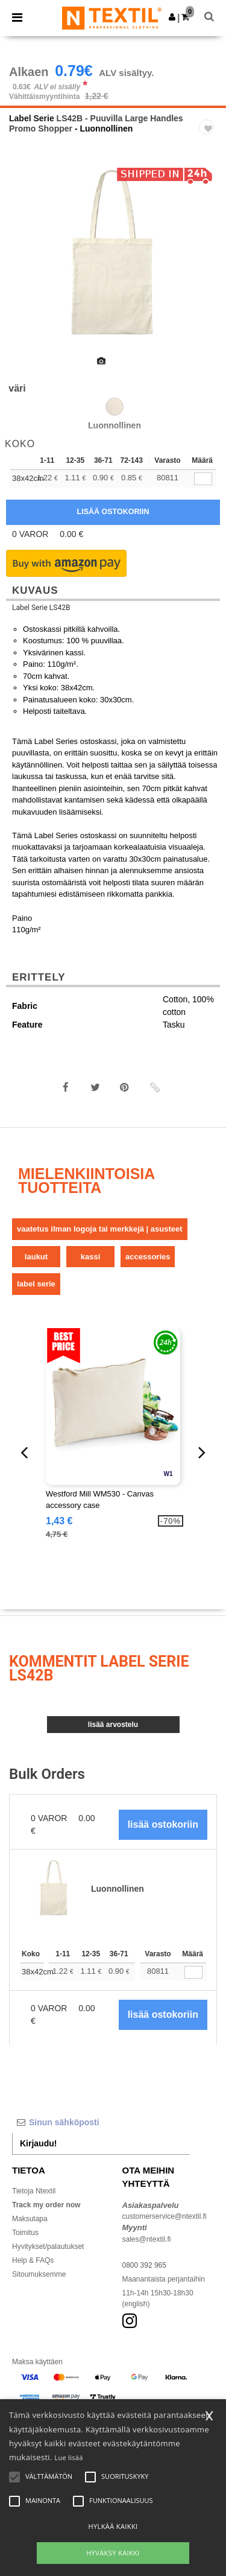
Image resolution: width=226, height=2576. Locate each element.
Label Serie (31, 118)
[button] (172, 17)
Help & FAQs (33, 2260)
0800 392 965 (144, 2265)
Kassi (91, 1256)
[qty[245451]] (203, 478)
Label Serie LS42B (41, 607)
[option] (113, 255)
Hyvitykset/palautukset (48, 2246)
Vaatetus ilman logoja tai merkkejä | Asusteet (100, 1228)
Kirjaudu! (38, 2143)
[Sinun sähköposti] (101, 2122)
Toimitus (25, 2232)
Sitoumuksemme (39, 2274)
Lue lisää (68, 2457)
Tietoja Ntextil (33, 2191)
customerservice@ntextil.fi (164, 2216)
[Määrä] (193, 1972)
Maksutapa (30, 2219)
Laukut (36, 1256)
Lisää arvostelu (113, 1724)
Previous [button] (25, 263)
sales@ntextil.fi (146, 2239)
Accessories (147, 1256)
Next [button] (208, 263)
